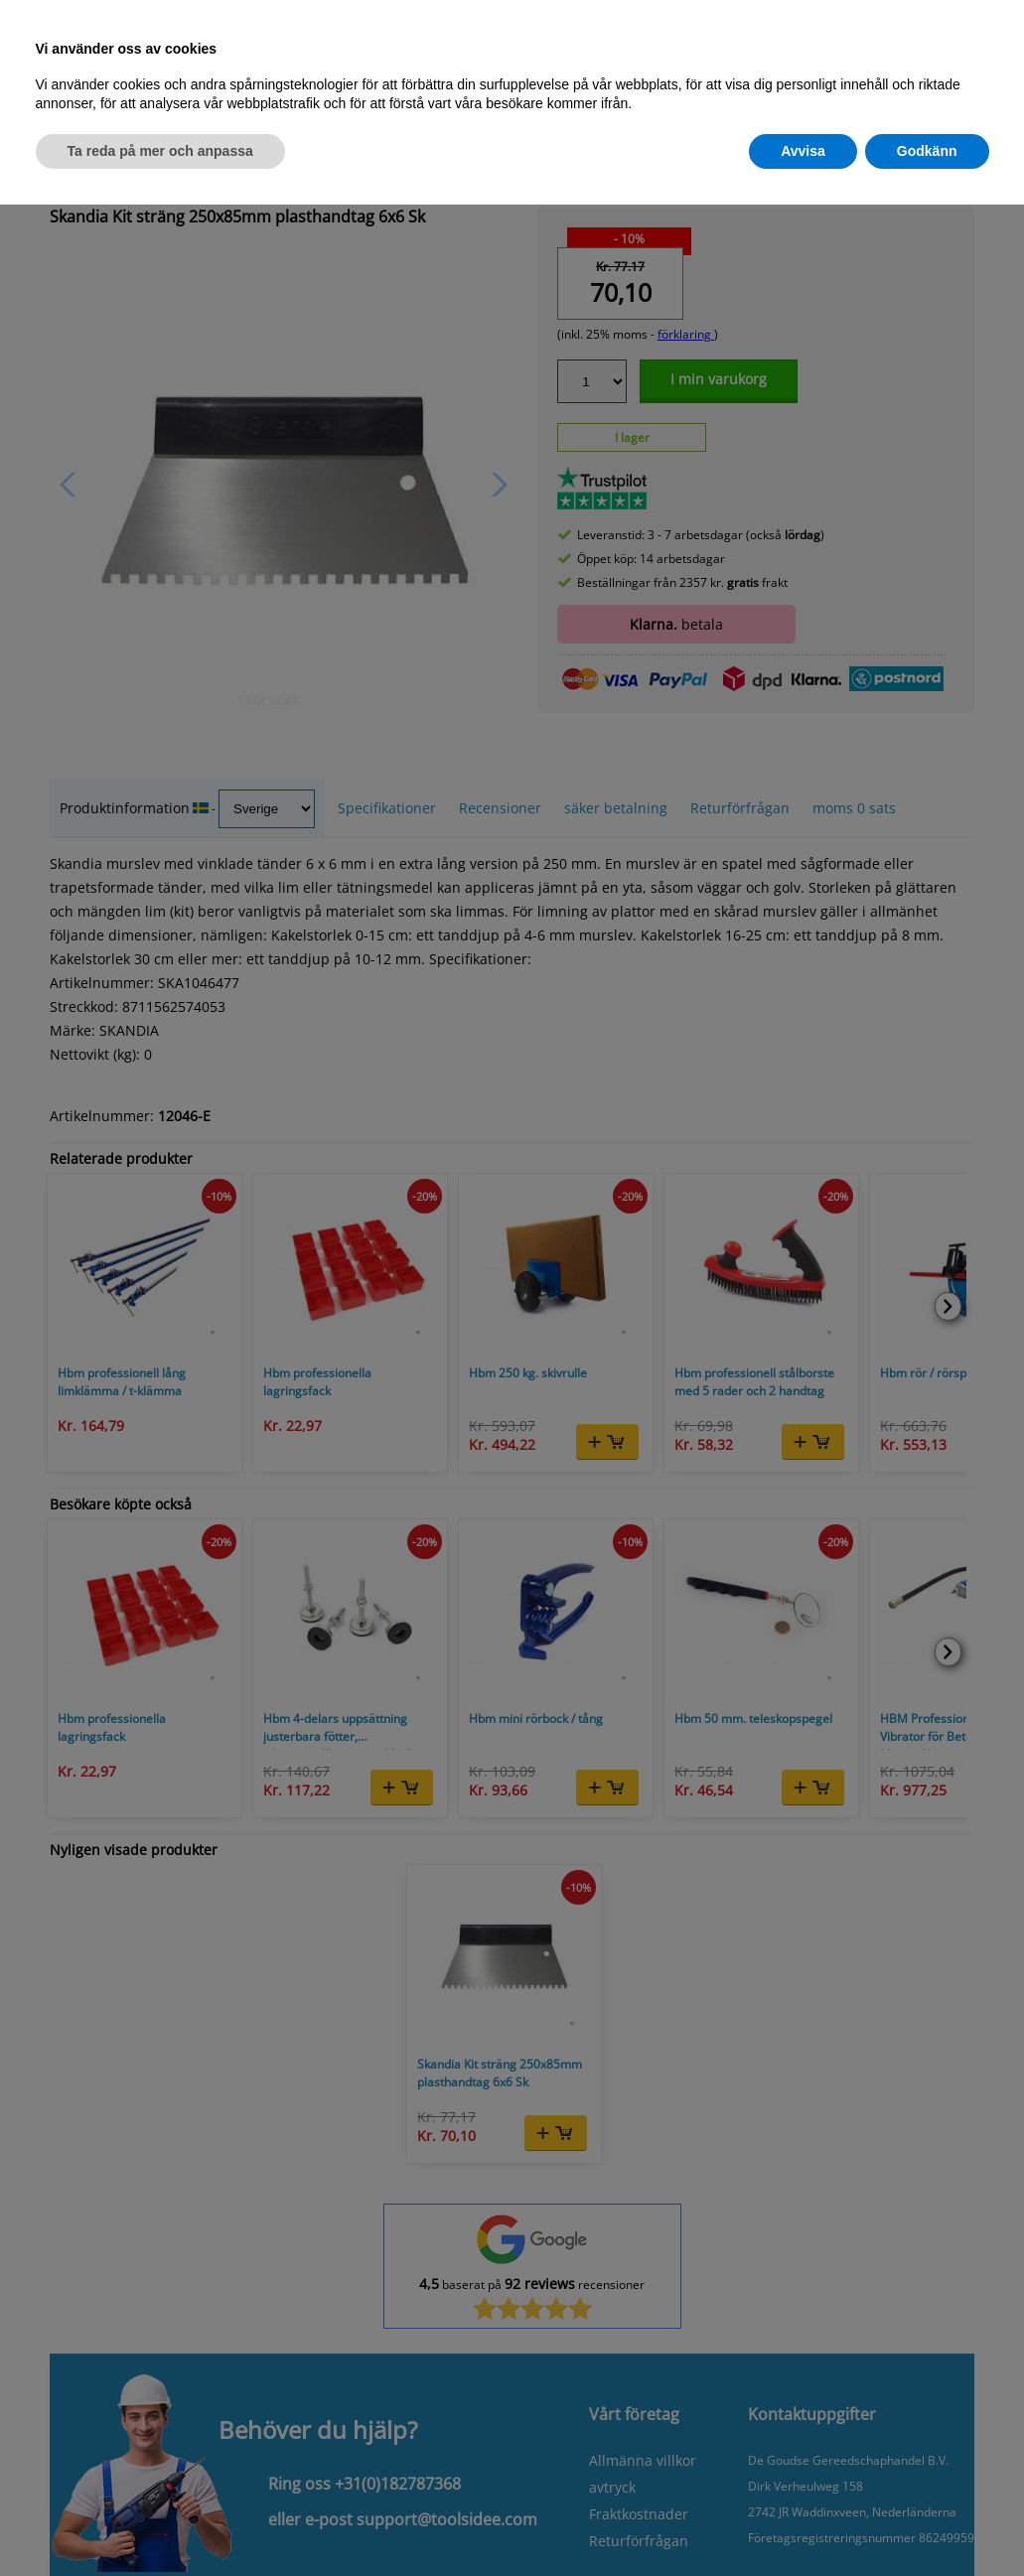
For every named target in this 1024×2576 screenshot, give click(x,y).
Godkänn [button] (927, 151)
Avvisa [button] (803, 151)
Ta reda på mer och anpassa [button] (160, 151)
